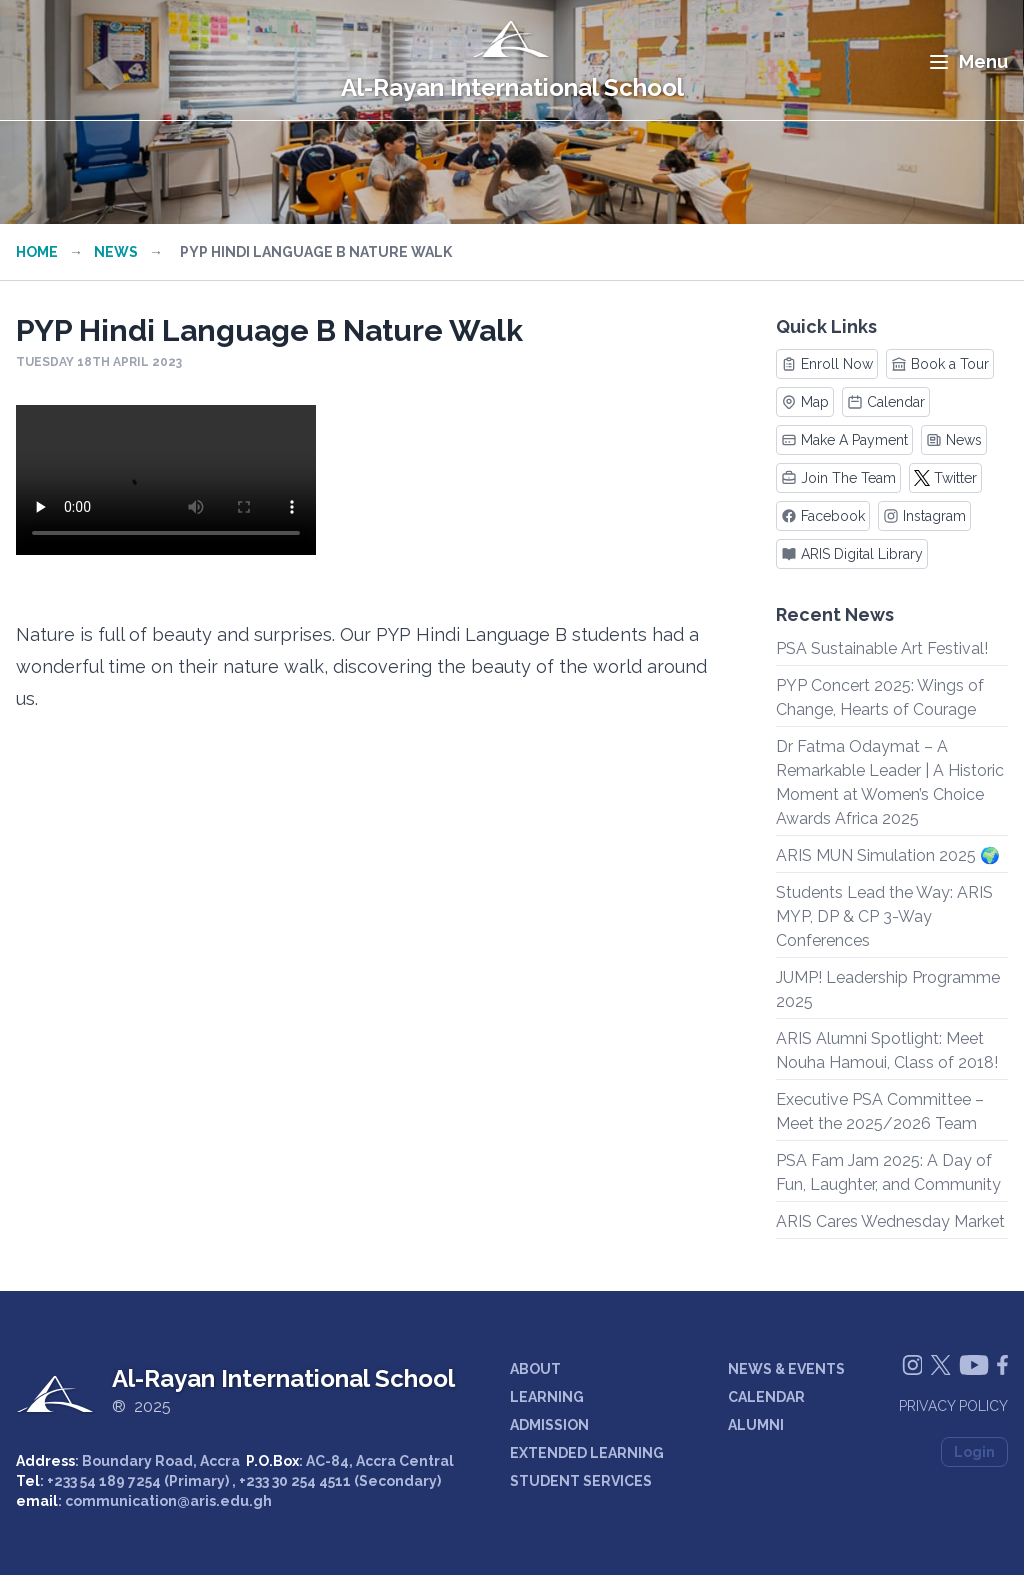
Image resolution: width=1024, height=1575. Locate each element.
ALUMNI (756, 1425)
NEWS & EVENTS (786, 1369)
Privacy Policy (953, 1406)
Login (974, 1452)
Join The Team (838, 478)
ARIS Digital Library (852, 554)
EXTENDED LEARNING (587, 1453)
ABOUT (535, 1369)
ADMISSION (549, 1425)
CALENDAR (766, 1397)
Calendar (886, 402)
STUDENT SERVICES (581, 1481)
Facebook (823, 516)
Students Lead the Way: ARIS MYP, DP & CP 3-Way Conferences (884, 916)
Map (805, 402)
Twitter (945, 478)
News (116, 252)
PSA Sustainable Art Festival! (882, 648)
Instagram (924, 516)
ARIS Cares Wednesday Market (890, 1221)
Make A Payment (844, 440)
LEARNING (547, 1397)
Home (37, 252)
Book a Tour (940, 364)
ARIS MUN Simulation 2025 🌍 (888, 855)
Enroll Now (827, 364)
